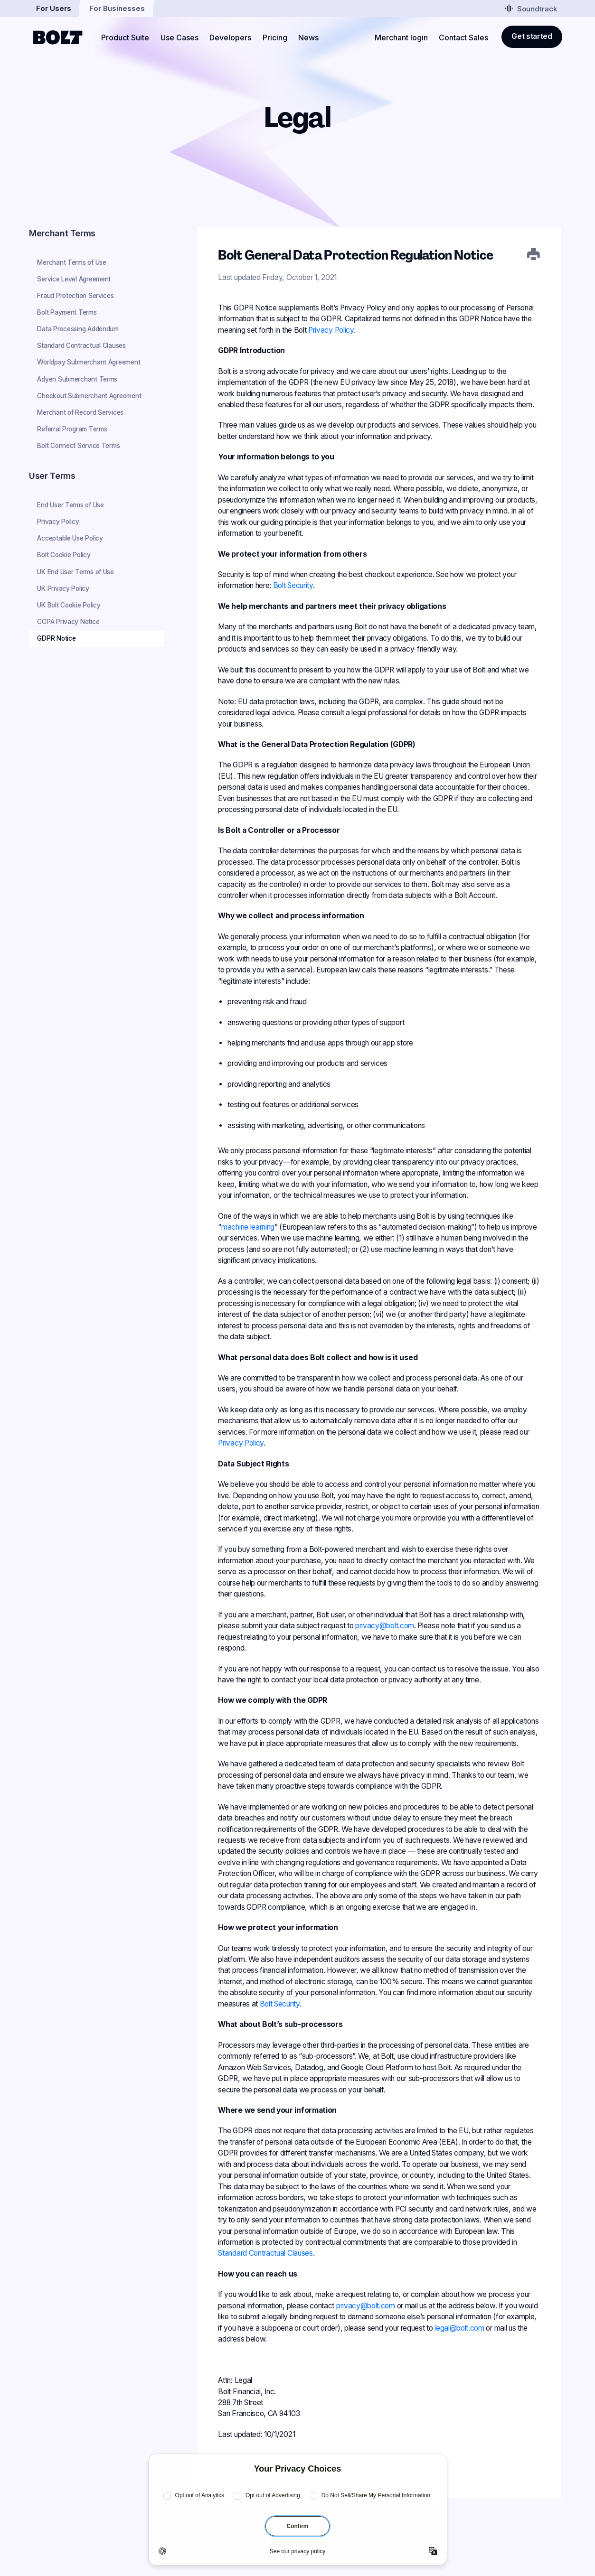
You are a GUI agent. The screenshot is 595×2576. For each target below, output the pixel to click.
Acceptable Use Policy (70, 538)
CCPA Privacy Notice (68, 621)
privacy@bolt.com (384, 1625)
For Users (53, 8)
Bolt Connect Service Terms (78, 445)
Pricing (275, 37)
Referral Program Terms (72, 429)
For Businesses (117, 8)
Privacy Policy (58, 521)
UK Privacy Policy (63, 588)
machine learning (247, 1227)
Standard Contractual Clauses (81, 345)
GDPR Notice (56, 638)
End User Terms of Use (70, 505)
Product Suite (125, 37)
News (308, 37)
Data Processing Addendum (77, 329)
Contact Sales (463, 37)
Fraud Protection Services (75, 295)
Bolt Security (293, 585)
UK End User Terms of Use (75, 572)
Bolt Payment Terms (66, 312)
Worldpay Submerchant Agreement (88, 362)
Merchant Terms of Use (71, 262)
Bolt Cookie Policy (63, 555)
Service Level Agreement (74, 279)
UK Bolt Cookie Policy (68, 605)
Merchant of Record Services (80, 412)
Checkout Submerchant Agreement (89, 396)
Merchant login (401, 37)
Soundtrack (531, 8)
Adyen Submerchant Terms (77, 379)
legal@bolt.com (459, 2328)
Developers (230, 37)
